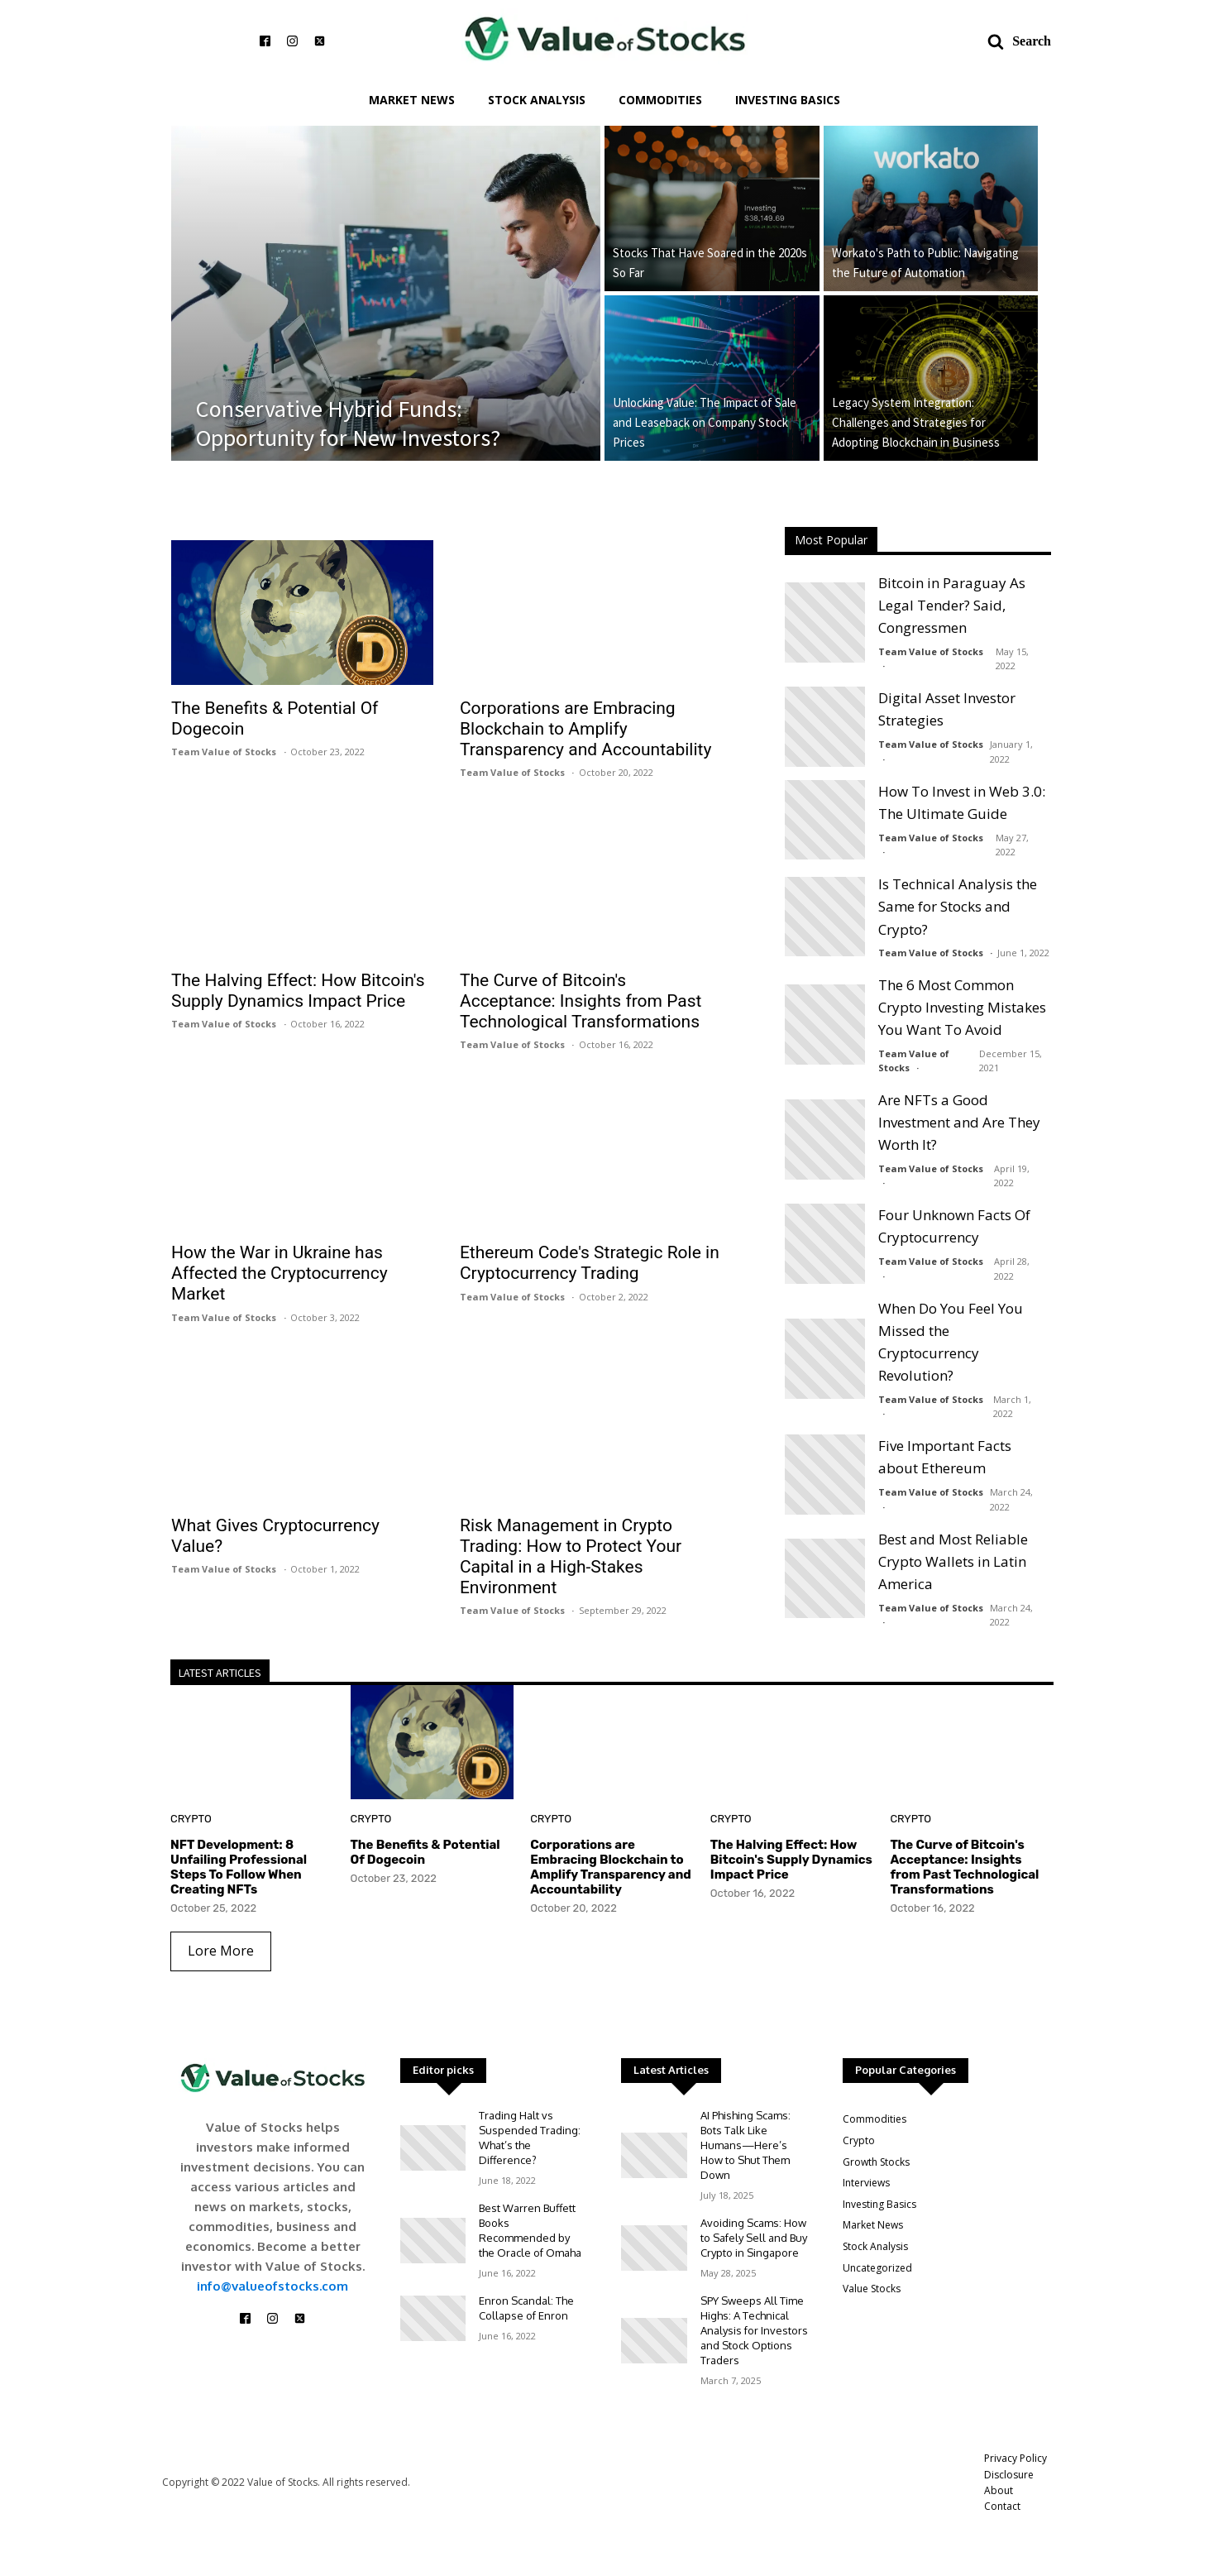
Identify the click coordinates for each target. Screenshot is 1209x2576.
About (998, 2490)
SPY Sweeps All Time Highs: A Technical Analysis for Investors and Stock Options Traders (754, 2330)
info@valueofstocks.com (272, 2286)
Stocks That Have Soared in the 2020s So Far (710, 262)
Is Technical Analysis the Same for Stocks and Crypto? (957, 906)
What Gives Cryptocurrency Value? (275, 1535)
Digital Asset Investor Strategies (946, 709)
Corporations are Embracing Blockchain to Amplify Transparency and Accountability (585, 728)
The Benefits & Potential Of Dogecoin (274, 718)
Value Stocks (872, 2289)
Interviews (866, 2183)
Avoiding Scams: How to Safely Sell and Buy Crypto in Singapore (753, 2237)
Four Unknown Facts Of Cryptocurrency (954, 1226)
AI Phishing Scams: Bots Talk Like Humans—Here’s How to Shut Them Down (745, 2145)
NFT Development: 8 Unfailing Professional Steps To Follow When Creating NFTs (238, 1867)
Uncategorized (877, 2268)
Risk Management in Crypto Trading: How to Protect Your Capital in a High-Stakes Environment (570, 1556)
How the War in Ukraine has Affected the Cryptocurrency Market (279, 1273)
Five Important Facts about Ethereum (944, 1456)
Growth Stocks (876, 2162)
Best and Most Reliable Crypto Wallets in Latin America (953, 1561)
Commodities (660, 100)
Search (1031, 41)
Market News (412, 100)
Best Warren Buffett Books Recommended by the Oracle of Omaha (530, 2230)
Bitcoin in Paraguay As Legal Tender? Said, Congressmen (951, 605)
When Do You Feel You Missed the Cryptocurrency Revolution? (950, 1342)
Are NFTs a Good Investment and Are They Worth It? (959, 1122)
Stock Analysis (536, 100)
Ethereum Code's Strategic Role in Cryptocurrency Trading (589, 1263)
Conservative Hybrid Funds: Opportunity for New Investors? (348, 423)
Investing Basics (787, 100)
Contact (1002, 2506)
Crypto (191, 1818)
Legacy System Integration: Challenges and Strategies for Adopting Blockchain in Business (916, 422)
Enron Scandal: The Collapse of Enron (526, 2308)
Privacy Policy (1015, 2458)
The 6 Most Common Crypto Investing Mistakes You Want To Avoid (962, 1007)
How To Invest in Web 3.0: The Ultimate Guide (961, 802)
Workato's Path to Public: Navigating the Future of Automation (925, 262)
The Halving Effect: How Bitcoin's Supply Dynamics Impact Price (298, 990)
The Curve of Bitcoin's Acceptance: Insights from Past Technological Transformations (581, 1001)
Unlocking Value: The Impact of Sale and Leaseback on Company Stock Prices (704, 422)
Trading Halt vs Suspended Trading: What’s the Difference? (530, 2138)
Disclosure (1009, 2475)
